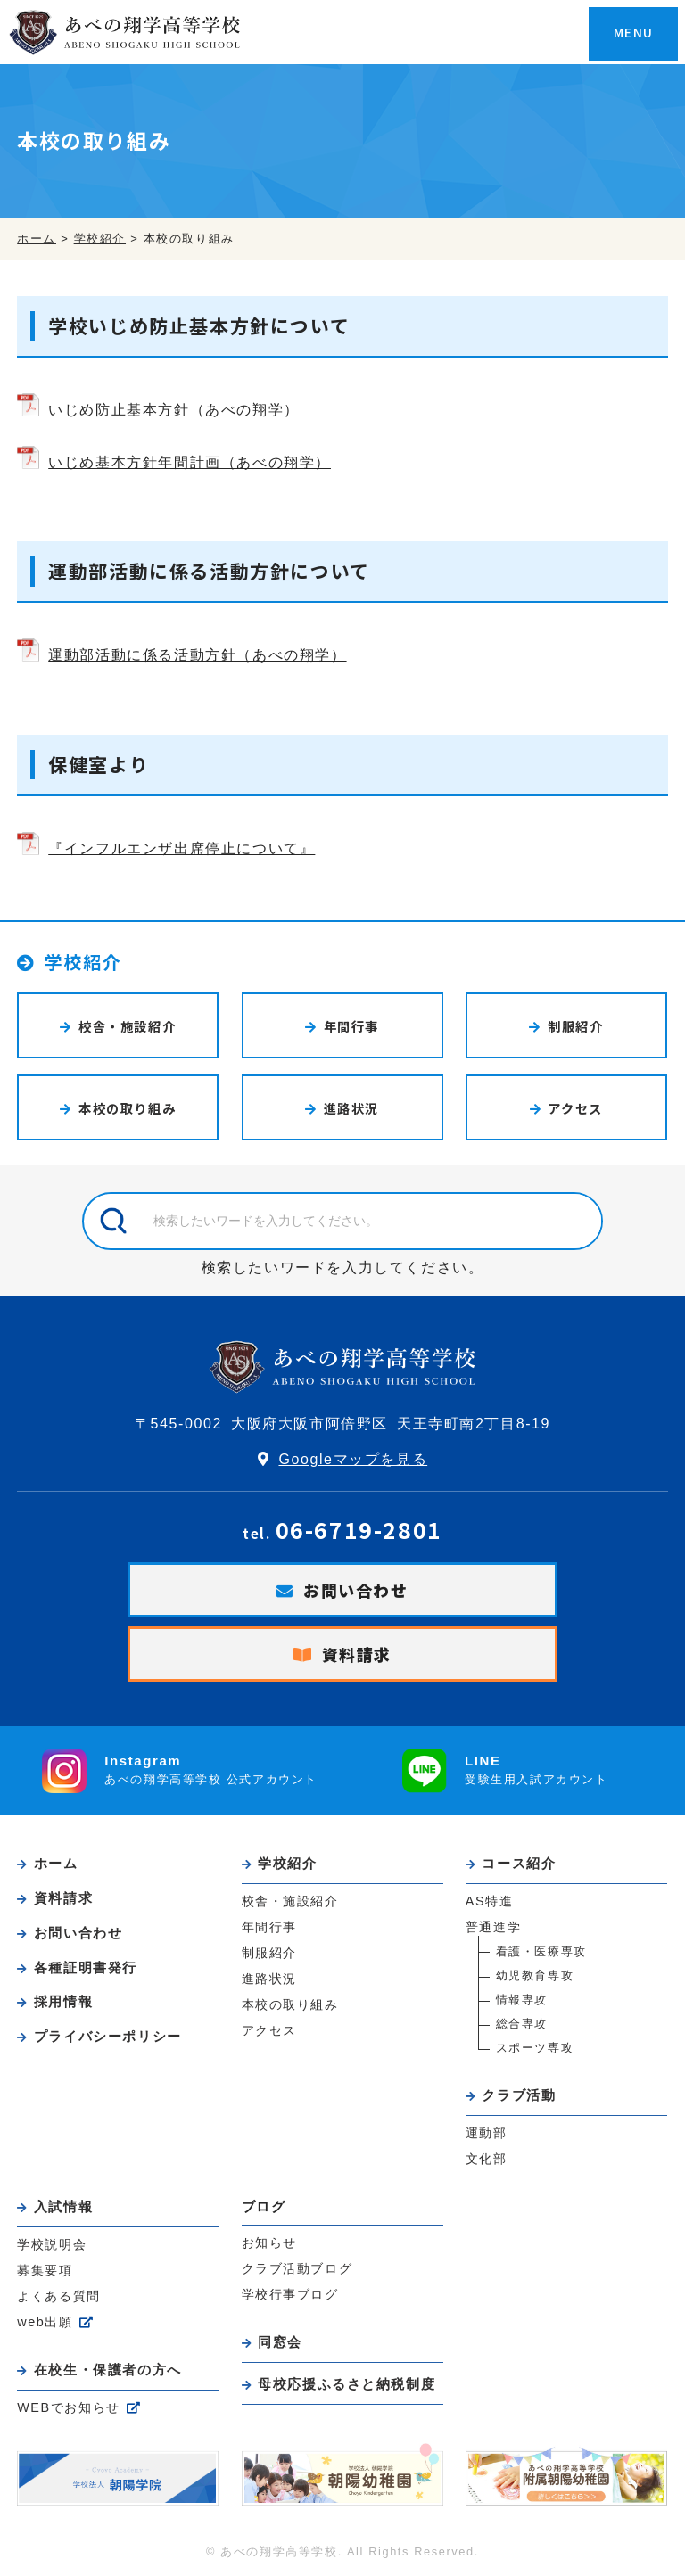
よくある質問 (59, 2293)
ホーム (57, 1863)
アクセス (576, 1108)
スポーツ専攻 (535, 2046)
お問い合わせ (356, 1589)
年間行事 (351, 1025)
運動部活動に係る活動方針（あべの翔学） (197, 655)
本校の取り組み (127, 1108)
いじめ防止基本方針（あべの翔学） (174, 409)
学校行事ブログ (290, 2292)
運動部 (487, 2131)
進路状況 (351, 1108)
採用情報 (64, 1998)
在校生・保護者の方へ (109, 2366)
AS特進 (490, 1900)
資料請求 (357, 1654)
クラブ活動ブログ (297, 2266)
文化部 (487, 2157)
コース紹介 (520, 1863)
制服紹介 (575, 1025)
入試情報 (64, 2204)
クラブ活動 (520, 2094)
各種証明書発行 (86, 1964)
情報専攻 (522, 1998)
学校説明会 (52, 2241)
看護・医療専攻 (541, 1950)
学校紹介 (83, 962)
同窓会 (281, 2340)
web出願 (44, 2319)
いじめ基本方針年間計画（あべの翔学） (189, 462)
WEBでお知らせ (68, 2404)
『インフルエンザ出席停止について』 (181, 848)
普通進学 (493, 1926)
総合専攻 (522, 2022)
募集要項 (44, 2267)
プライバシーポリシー (109, 2032)
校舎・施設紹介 (127, 1025)
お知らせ (269, 2241)
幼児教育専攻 (535, 1974)
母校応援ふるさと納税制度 (347, 2381)
